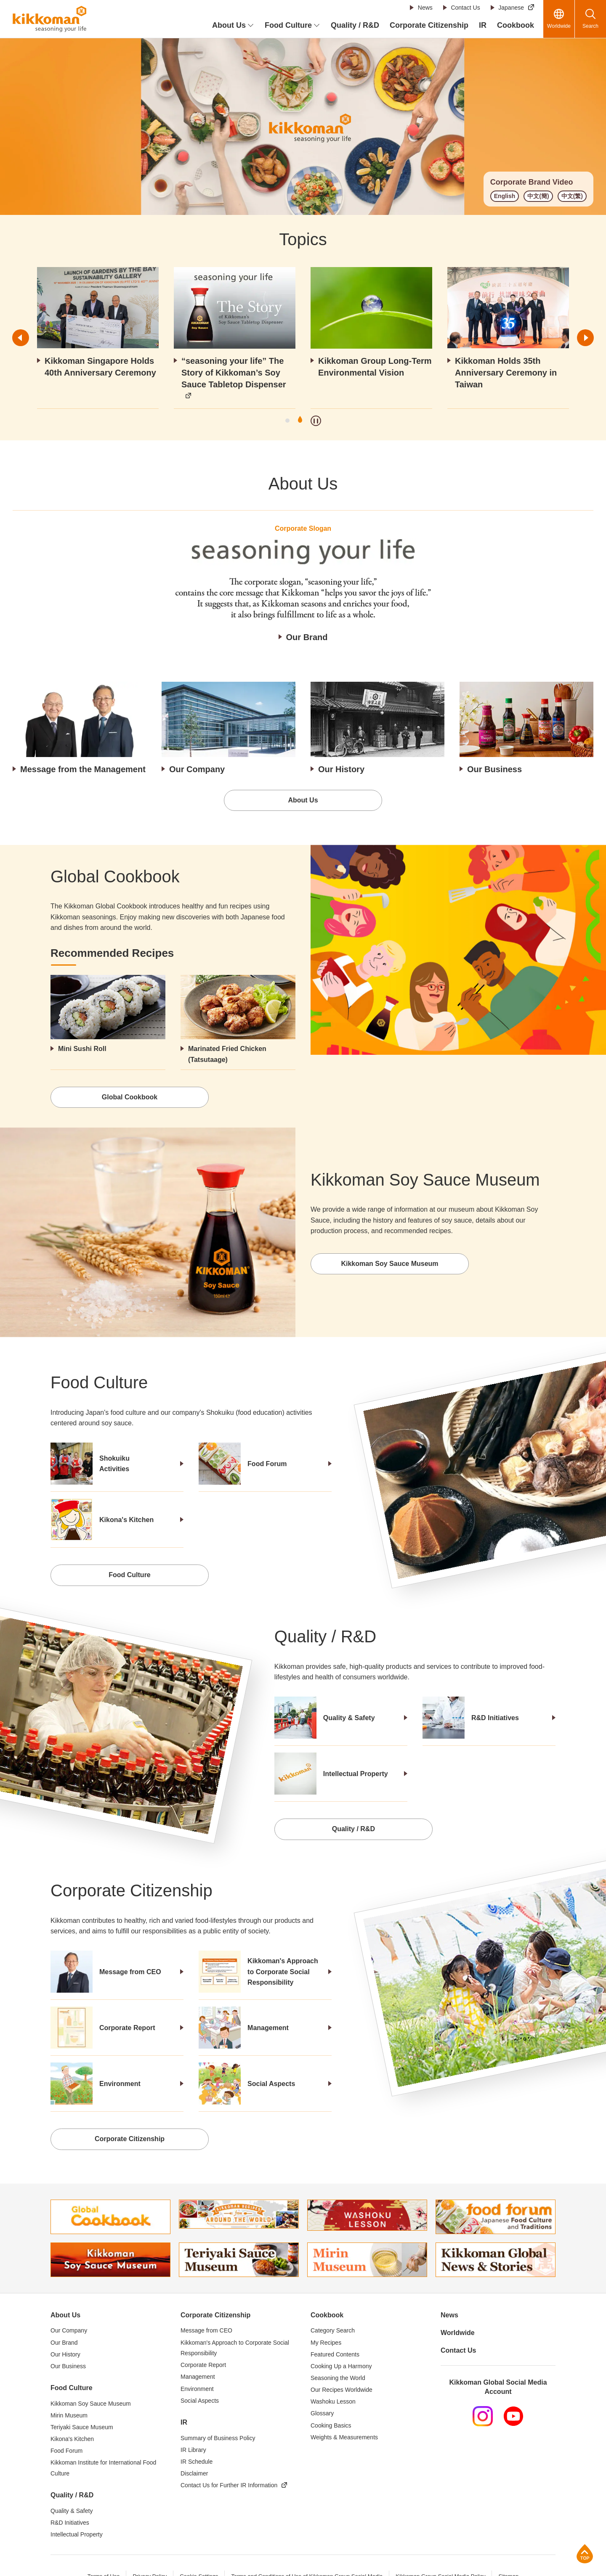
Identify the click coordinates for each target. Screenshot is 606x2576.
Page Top (584, 2553)
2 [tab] (300, 420)
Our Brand (307, 637)
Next (585, 337)
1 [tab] (287, 420)
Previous (20, 337)
